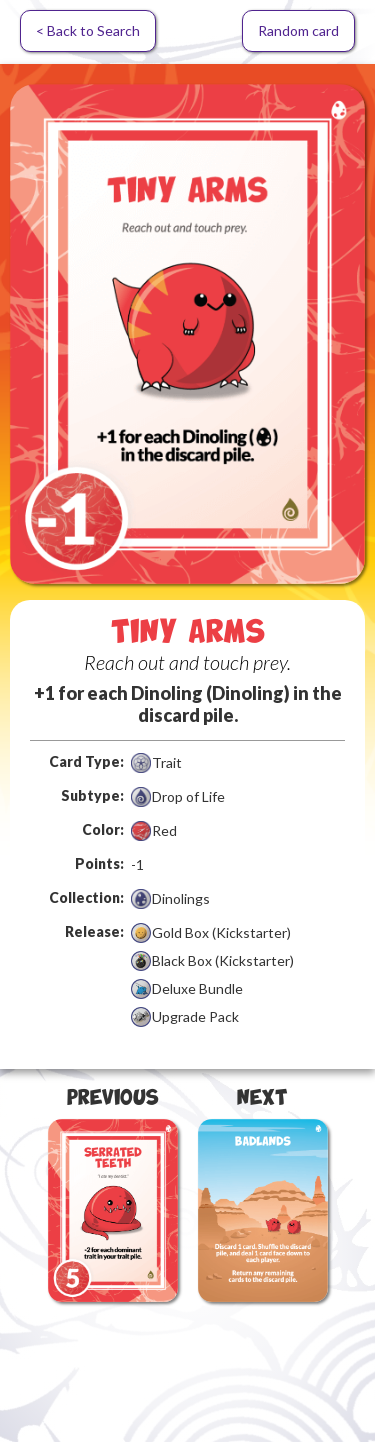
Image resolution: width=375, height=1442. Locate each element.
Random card (298, 30)
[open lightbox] (187, 334)
